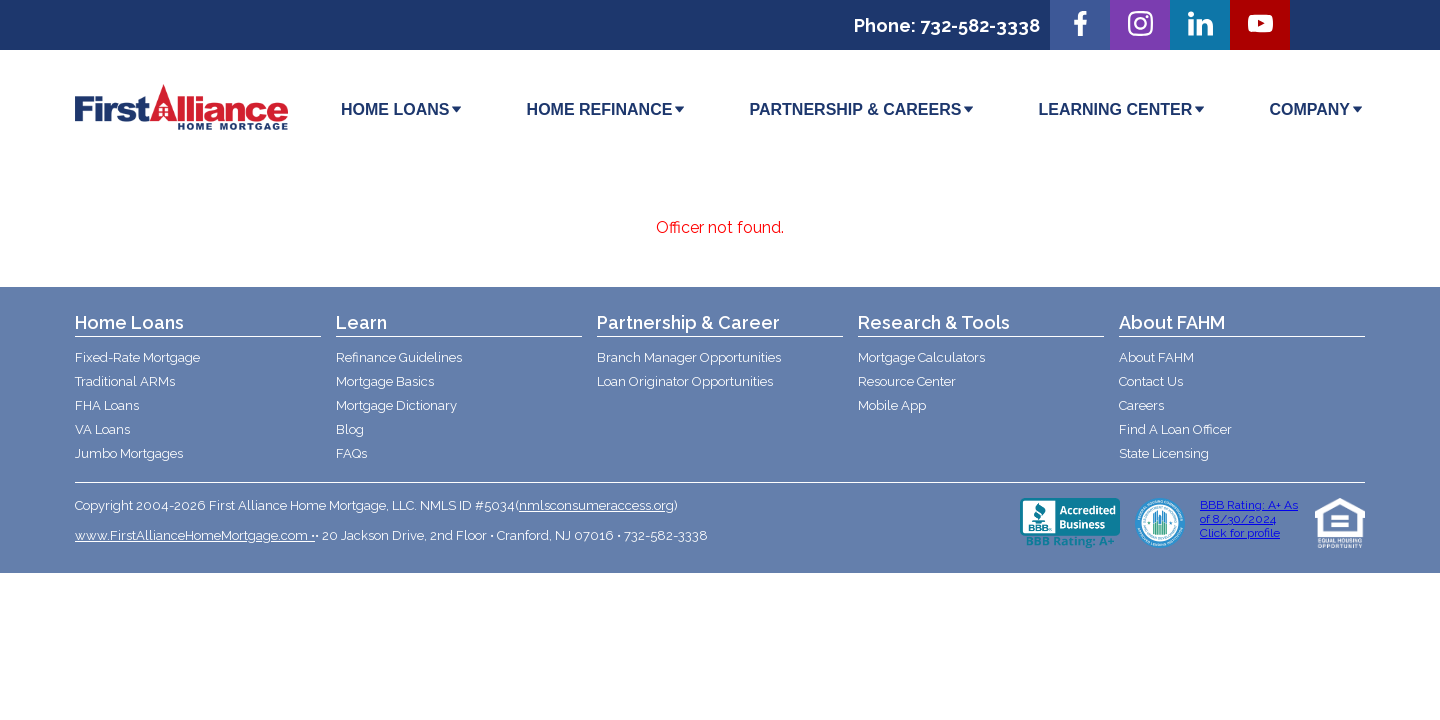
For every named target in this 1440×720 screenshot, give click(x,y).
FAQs (351, 453)
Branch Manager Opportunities (689, 357)
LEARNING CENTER (1123, 109)
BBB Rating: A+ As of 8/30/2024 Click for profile (1249, 519)
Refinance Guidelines (399, 357)
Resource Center (907, 381)
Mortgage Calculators (921, 357)
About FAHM (1156, 357)
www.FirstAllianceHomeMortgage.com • (195, 535)
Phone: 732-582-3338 (947, 25)
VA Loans (102, 429)
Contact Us (1151, 381)
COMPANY (1317, 109)
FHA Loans (107, 405)
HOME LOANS (402, 109)
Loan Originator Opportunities (685, 381)
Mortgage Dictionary (396, 405)
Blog (350, 429)
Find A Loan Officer (1175, 429)
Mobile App (892, 405)
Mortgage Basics (385, 381)
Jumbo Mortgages (129, 453)
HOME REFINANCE (607, 109)
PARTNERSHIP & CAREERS (862, 109)
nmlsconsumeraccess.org (596, 505)
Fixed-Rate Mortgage (137, 357)
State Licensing (1164, 453)
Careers (1141, 405)
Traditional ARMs (125, 381)
